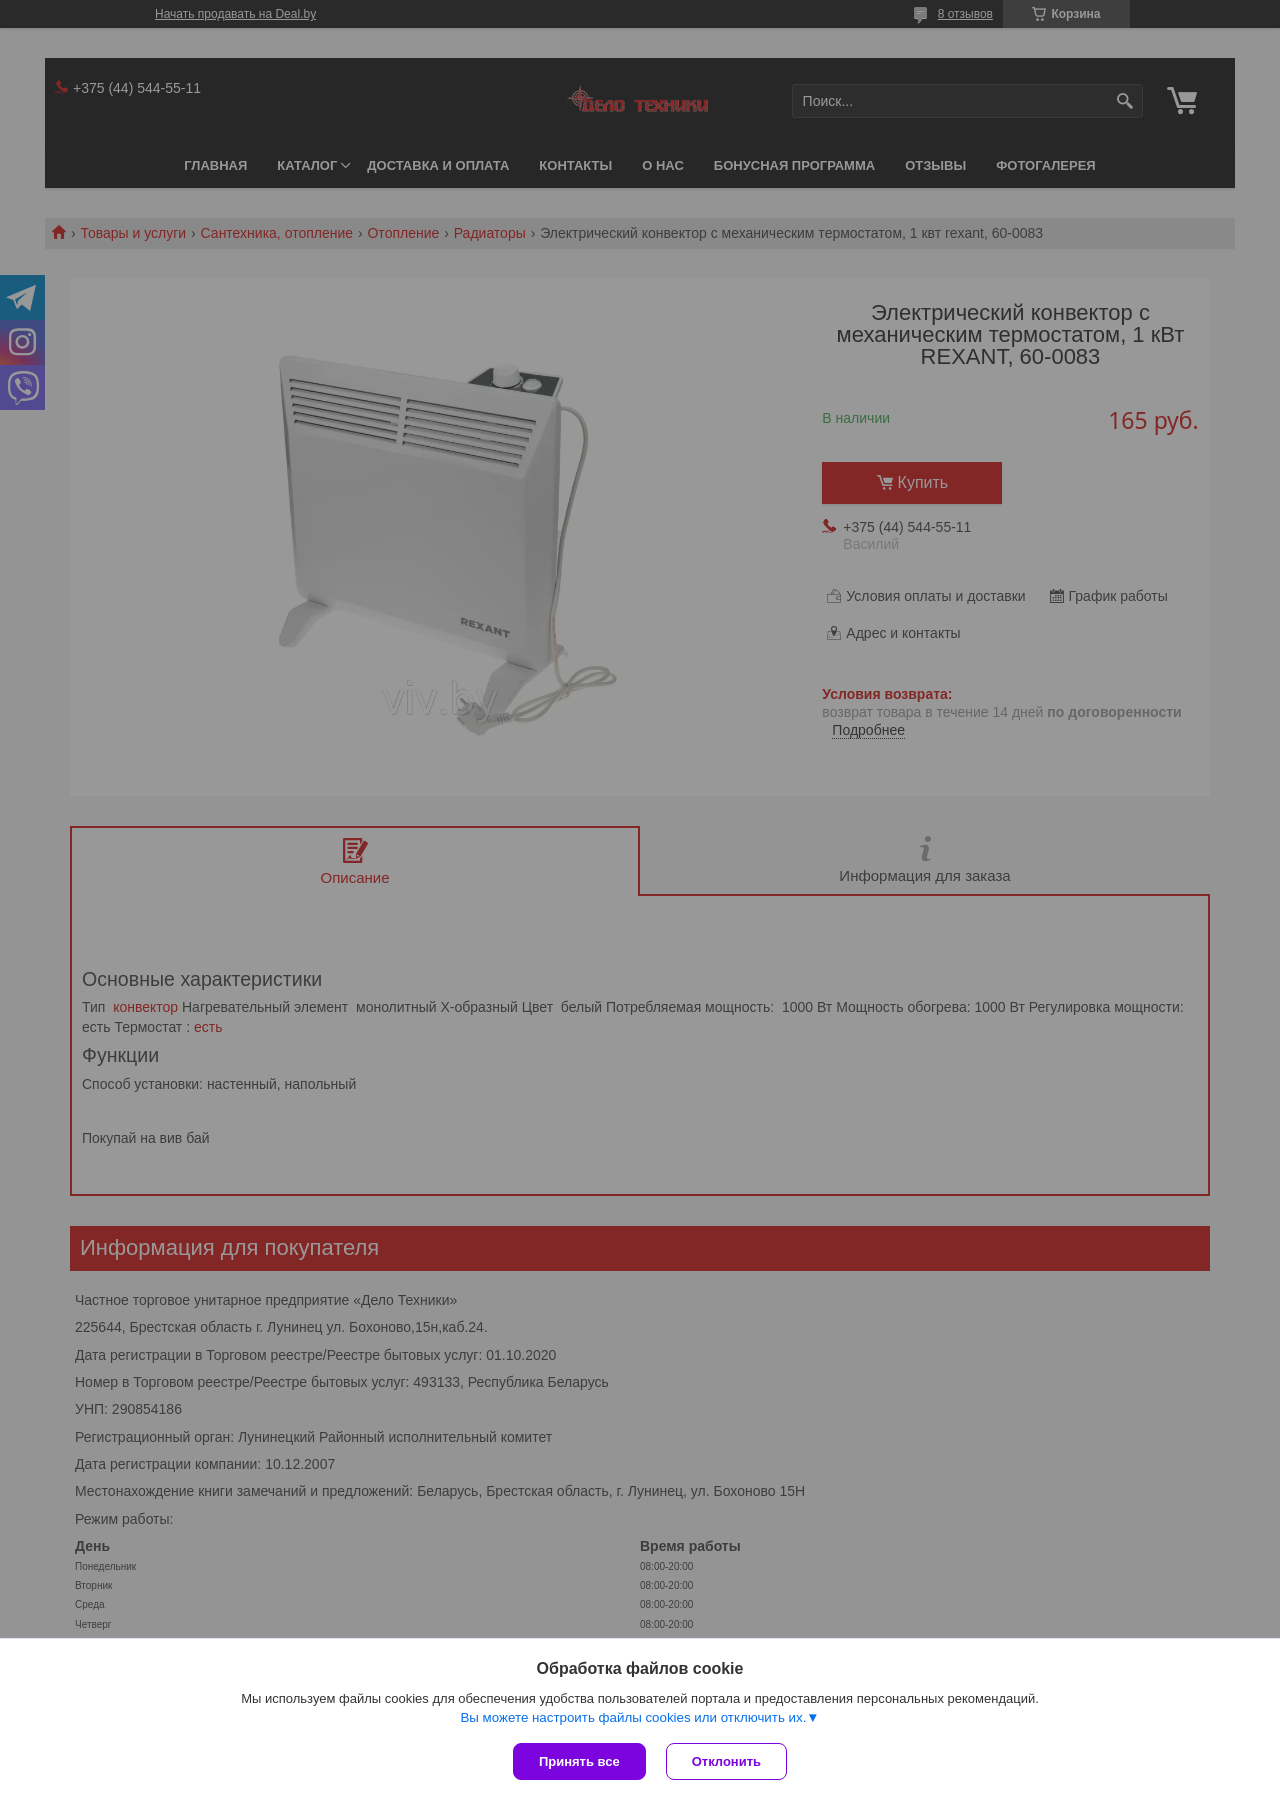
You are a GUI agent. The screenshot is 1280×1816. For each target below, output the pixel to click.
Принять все (579, 1761)
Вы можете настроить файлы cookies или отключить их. (633, 1717)
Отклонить (726, 1761)
